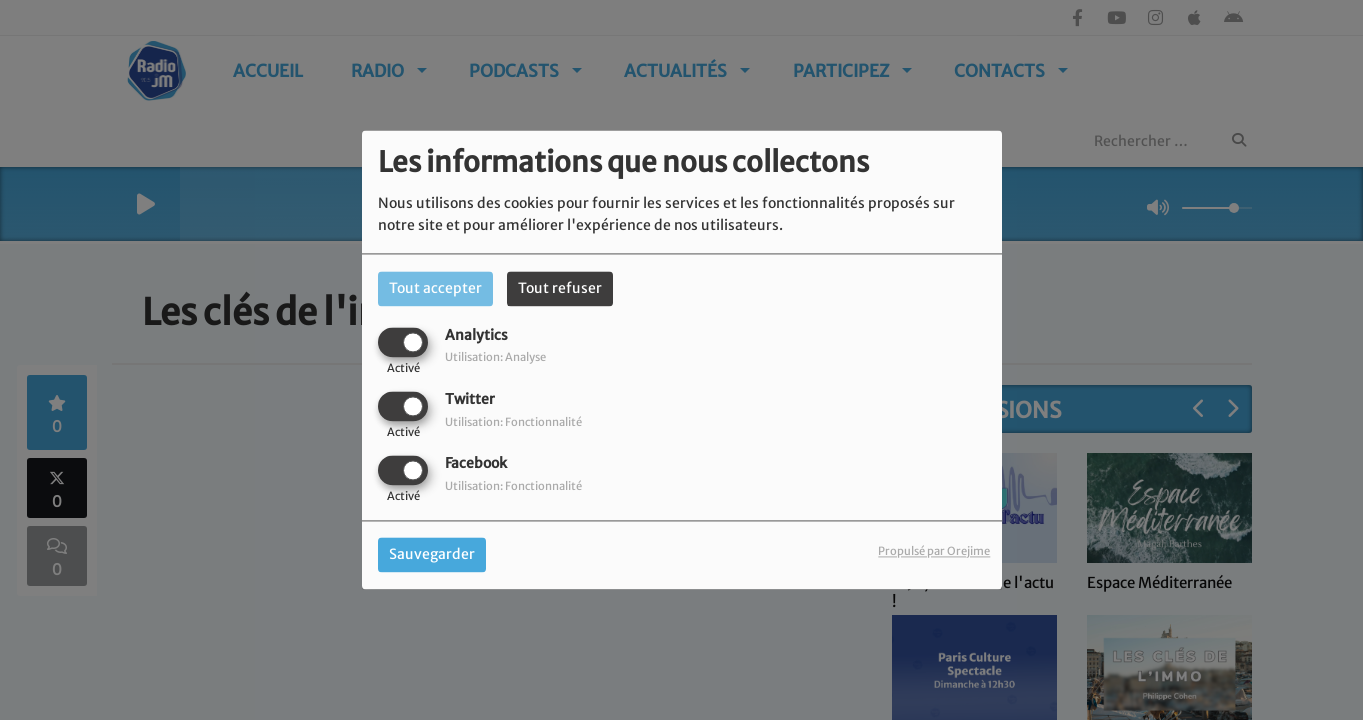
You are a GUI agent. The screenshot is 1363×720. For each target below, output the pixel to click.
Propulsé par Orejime (934, 552)
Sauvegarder (432, 555)
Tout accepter (435, 288)
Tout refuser (560, 288)
